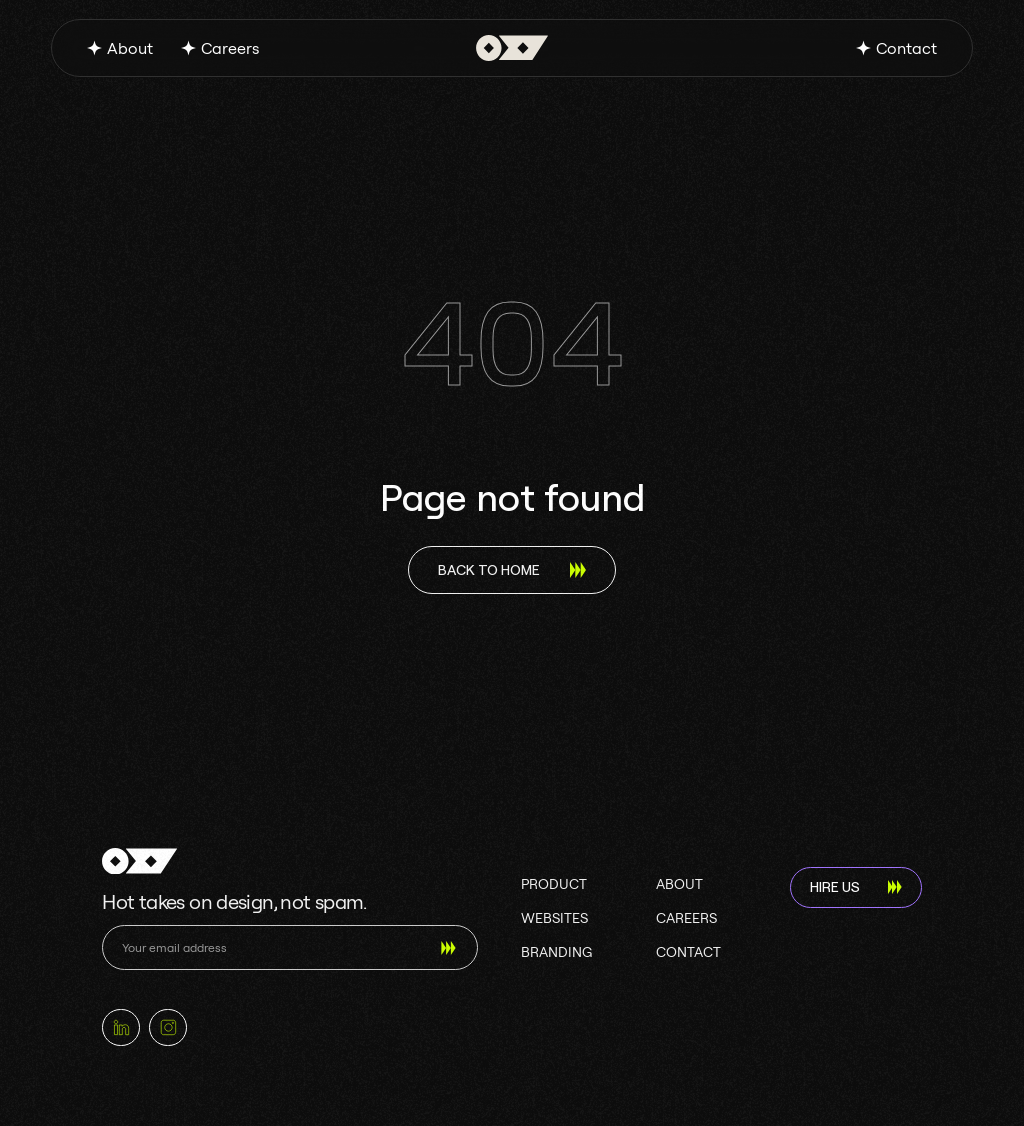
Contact (906, 47)
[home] (512, 48)
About (130, 47)
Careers (230, 47)
